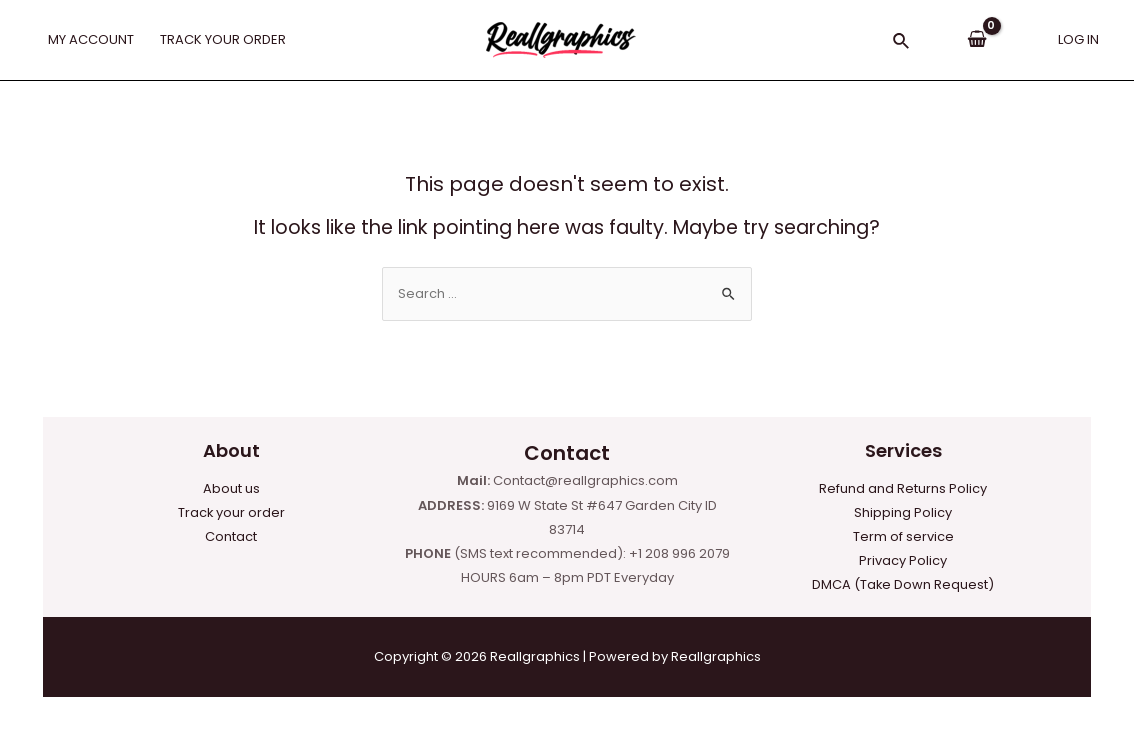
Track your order (231, 511)
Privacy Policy (903, 560)
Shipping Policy (903, 511)
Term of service (903, 536)
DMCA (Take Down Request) (903, 584)
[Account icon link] (1078, 40)
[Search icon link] (902, 43)
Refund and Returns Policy (903, 487)
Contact (231, 536)
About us (231, 487)
